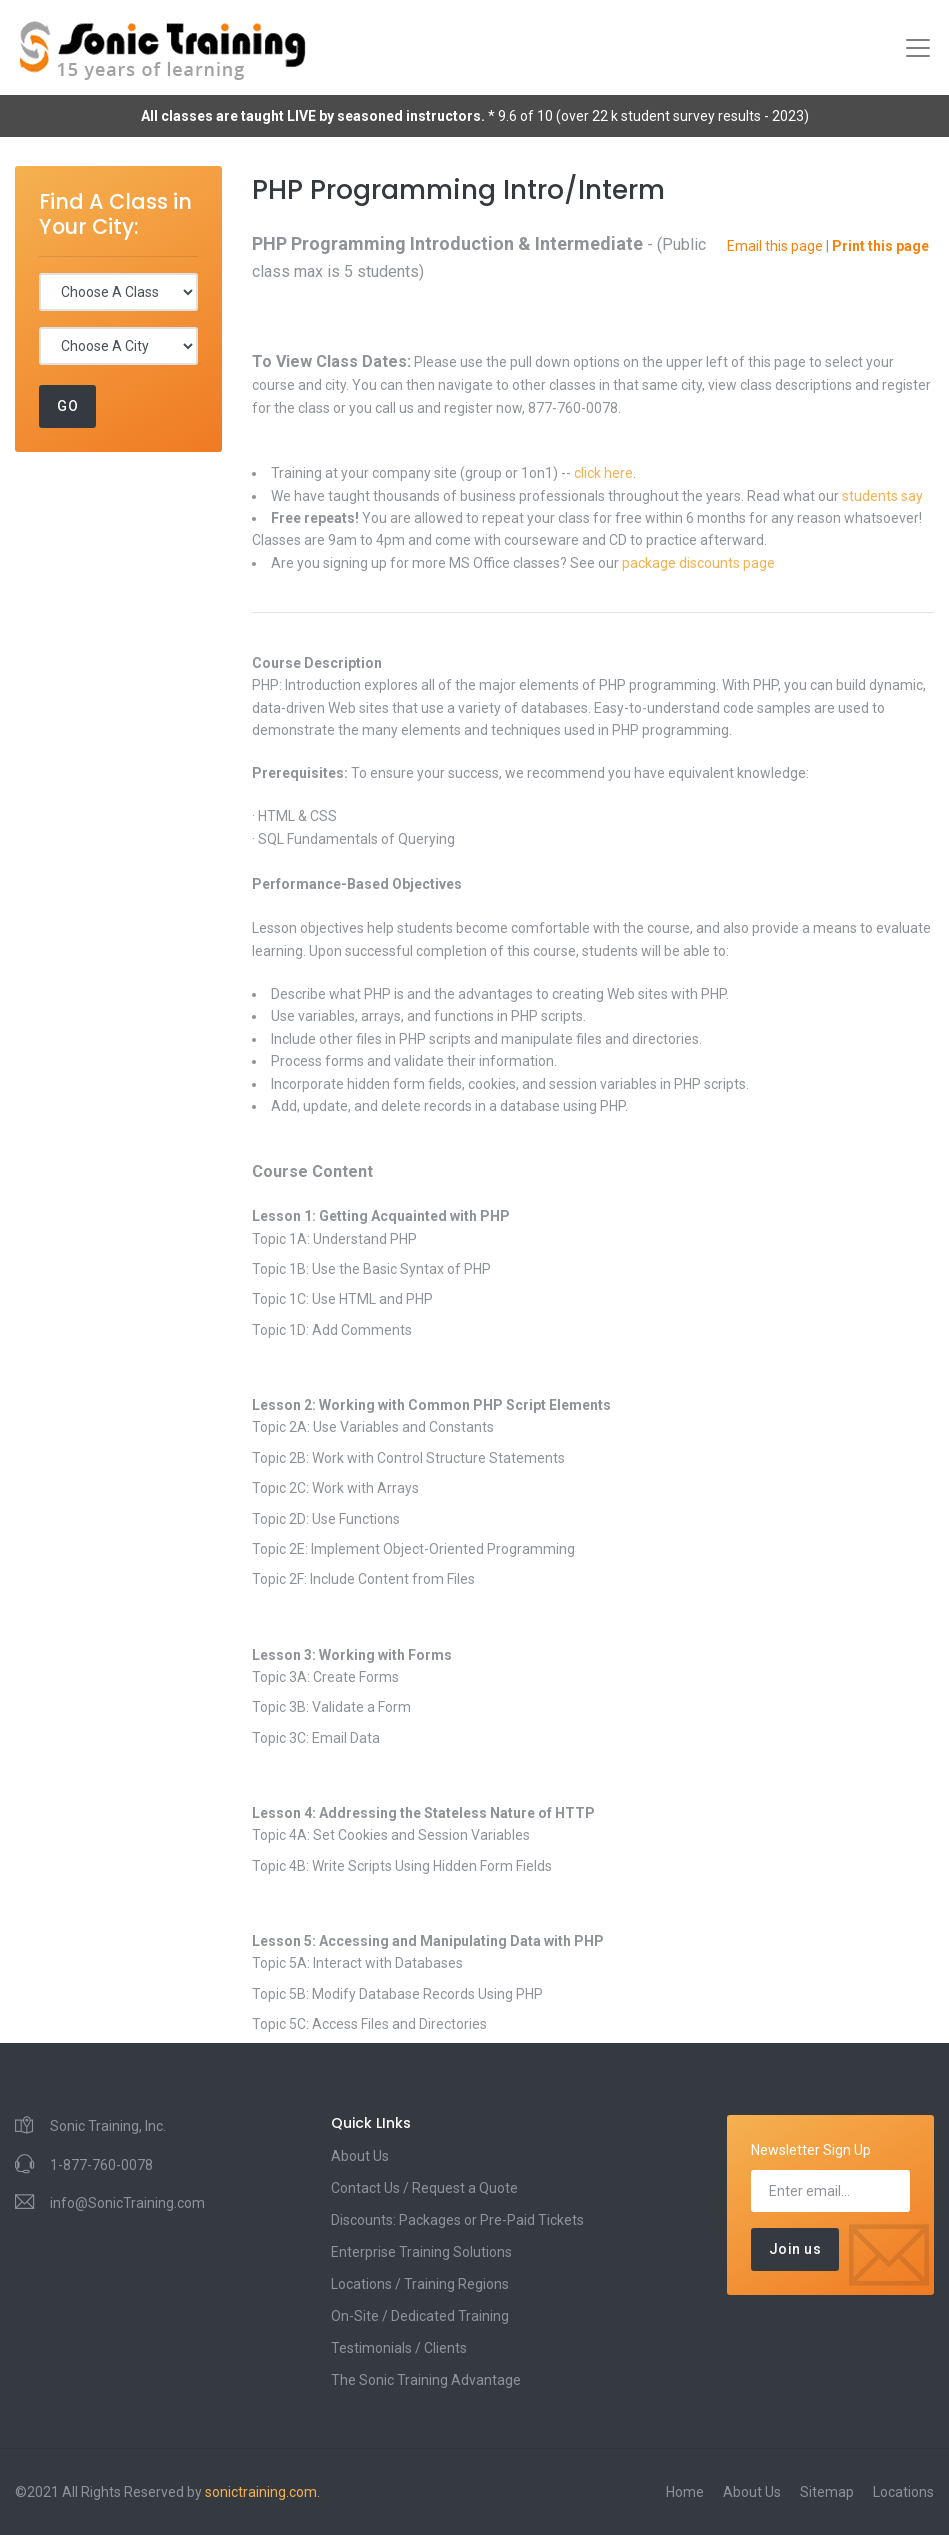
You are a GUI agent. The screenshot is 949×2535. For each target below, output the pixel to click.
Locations (903, 2492)
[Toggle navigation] (918, 48)
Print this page (880, 246)
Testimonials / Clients (399, 2348)
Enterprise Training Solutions (421, 2252)
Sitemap (827, 2492)
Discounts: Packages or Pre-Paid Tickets (457, 2220)
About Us (360, 2156)
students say (882, 496)
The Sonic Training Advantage (426, 2380)
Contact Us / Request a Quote (424, 2188)
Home (685, 2492)
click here (603, 473)
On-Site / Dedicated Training (420, 2316)
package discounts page (698, 563)
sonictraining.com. (262, 2492)
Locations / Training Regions (420, 2284)
